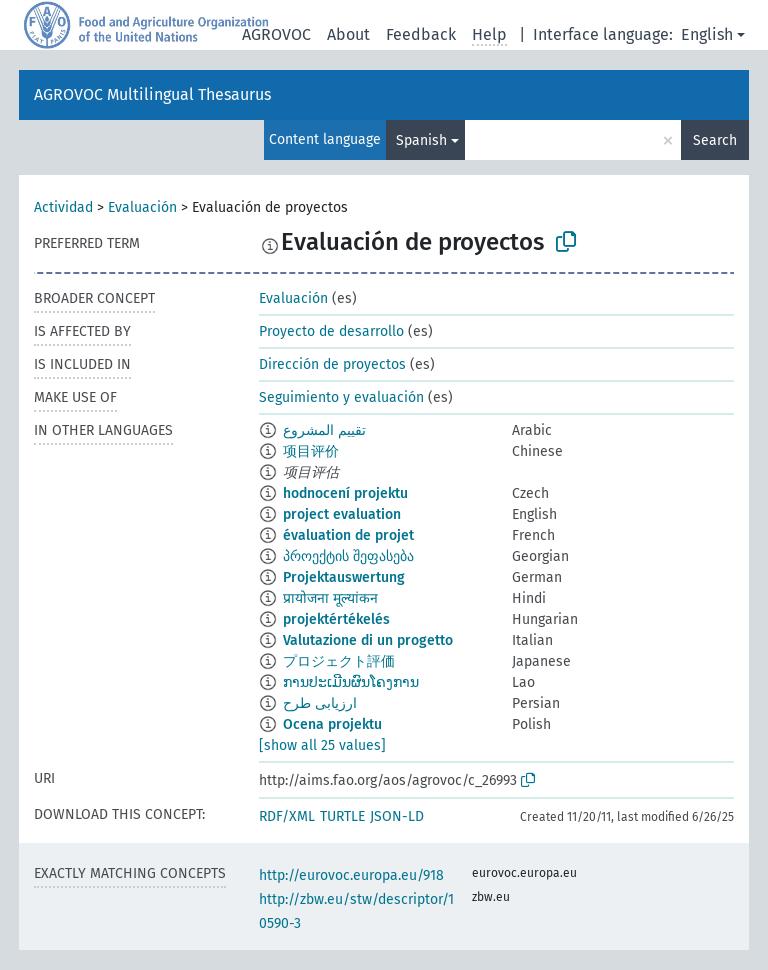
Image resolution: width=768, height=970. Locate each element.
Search (715, 140)
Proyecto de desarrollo (331, 331)
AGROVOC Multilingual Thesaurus (152, 94)
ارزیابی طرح (320, 703)
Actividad (63, 207)
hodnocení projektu (345, 493)
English (707, 34)
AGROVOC (276, 34)
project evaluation (342, 514)
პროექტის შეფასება (348, 556)
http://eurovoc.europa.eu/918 (351, 875)
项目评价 (311, 451)
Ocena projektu (332, 724)
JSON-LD (397, 816)
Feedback (421, 34)
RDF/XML (287, 816)
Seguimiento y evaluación (341, 397)
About (348, 34)
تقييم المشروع (324, 430)
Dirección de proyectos (332, 364)
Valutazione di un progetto (368, 640)
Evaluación (142, 207)
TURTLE (342, 816)
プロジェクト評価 (339, 661)
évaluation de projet (348, 535)
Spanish (421, 140)
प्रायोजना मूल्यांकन (330, 598)
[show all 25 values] (322, 745)
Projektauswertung (344, 577)
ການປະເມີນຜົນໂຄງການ (351, 682)
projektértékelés (336, 619)
